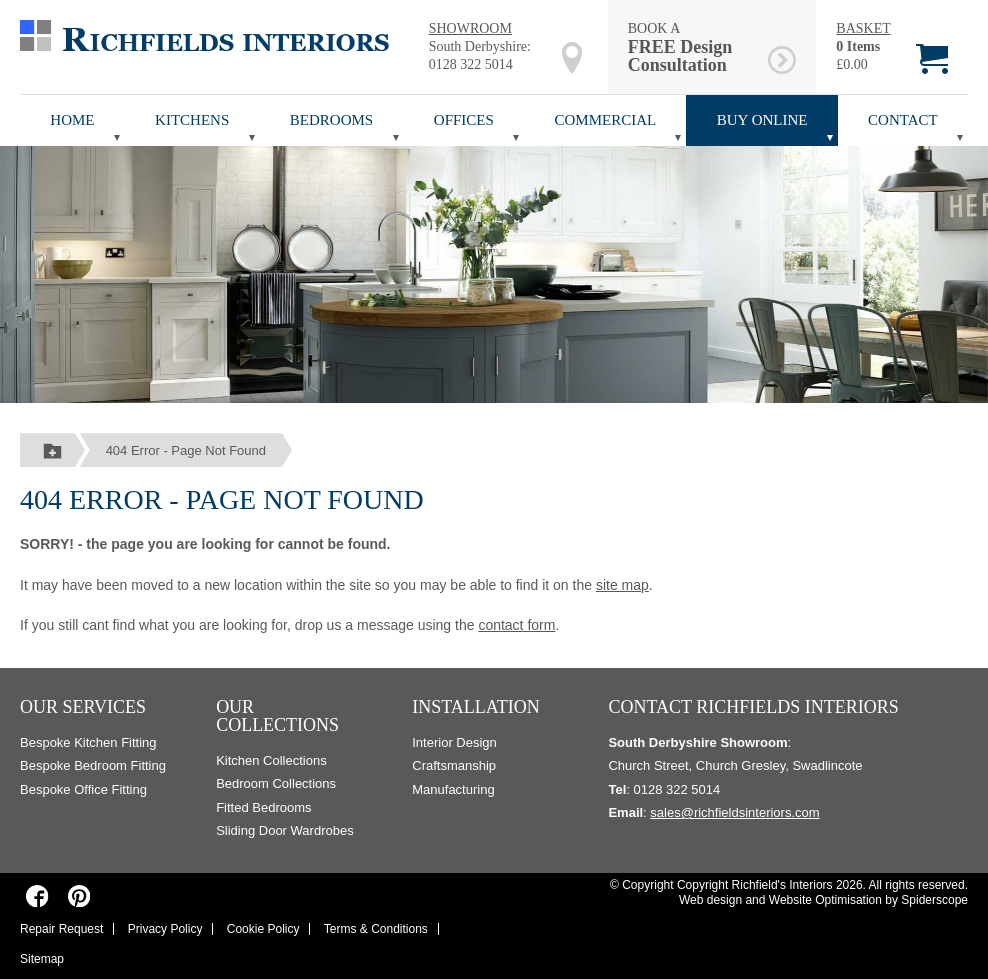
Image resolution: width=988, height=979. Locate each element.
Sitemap (42, 959)
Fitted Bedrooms (263, 807)
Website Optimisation (825, 900)
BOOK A (695, 47)
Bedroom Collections (276, 783)
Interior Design (454, 742)
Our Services (83, 707)
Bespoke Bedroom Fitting (93, 765)
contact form (516, 625)
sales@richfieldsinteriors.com (734, 812)
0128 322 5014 (471, 64)
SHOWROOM (470, 28)
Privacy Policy (165, 929)
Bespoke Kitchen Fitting (88, 742)
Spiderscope (934, 900)
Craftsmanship (454, 765)
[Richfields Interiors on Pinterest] (78, 896)
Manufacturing (453, 789)
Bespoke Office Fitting (83, 789)
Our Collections (277, 716)
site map (622, 585)
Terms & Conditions (376, 929)
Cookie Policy (263, 929)
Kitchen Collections (271, 760)
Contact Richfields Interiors (753, 707)
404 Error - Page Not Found (186, 450)
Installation (476, 707)
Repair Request (61, 929)
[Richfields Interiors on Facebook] (37, 896)
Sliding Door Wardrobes (285, 830)
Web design (710, 900)
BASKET (863, 28)
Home (72, 120)
